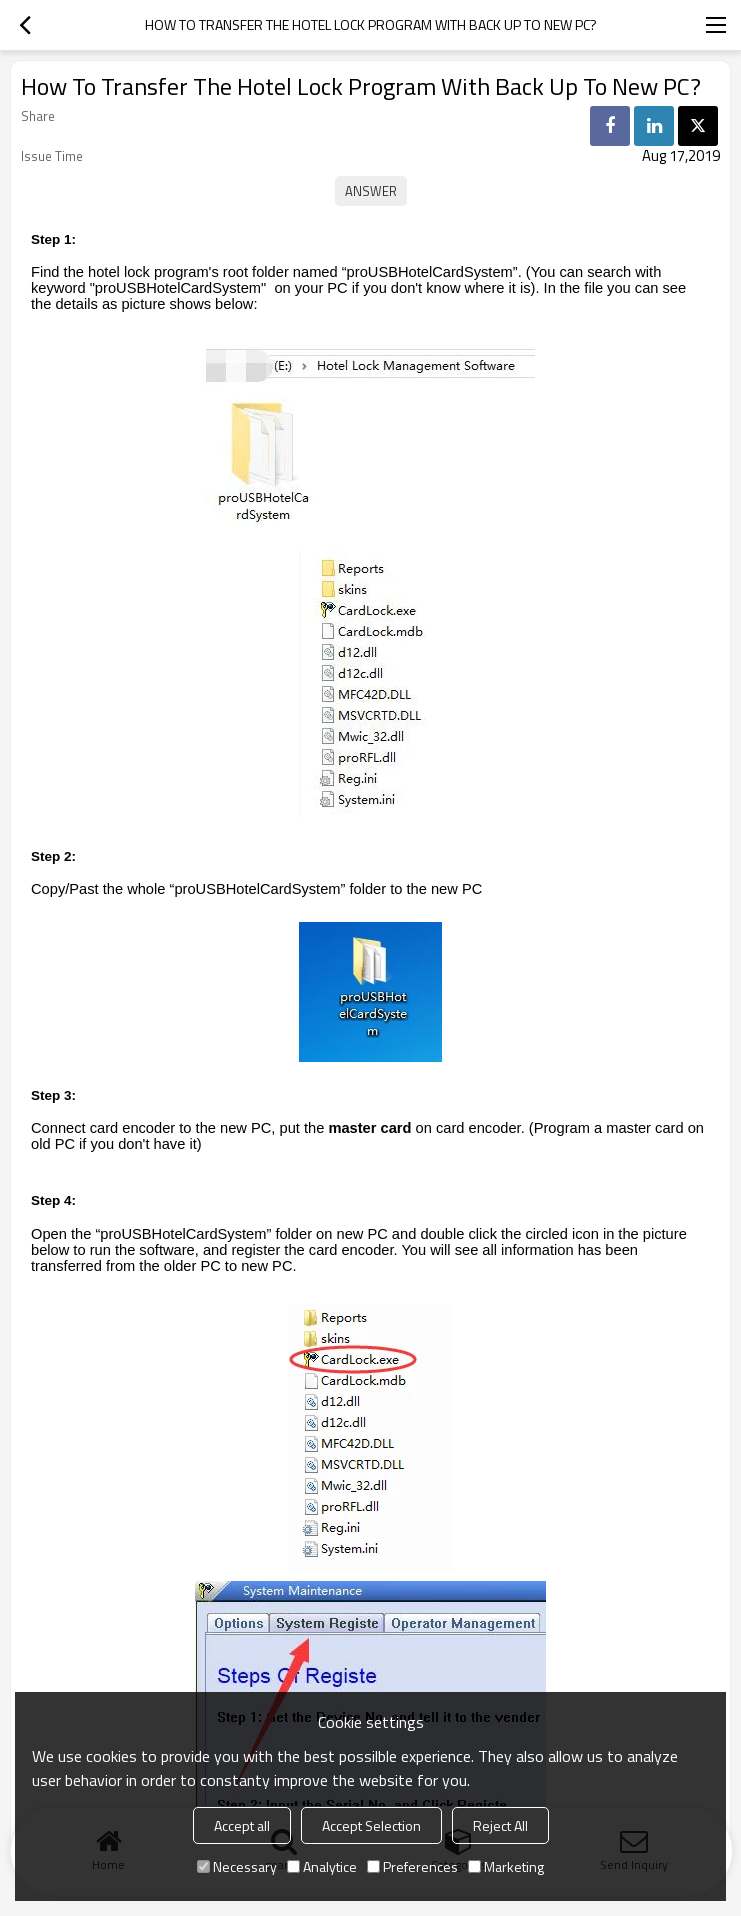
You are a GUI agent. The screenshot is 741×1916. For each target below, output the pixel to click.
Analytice (322, 1866)
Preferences (412, 1866)
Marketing (506, 1866)
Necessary (237, 1866)
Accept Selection (371, 1825)
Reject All (500, 1825)
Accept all (242, 1825)
